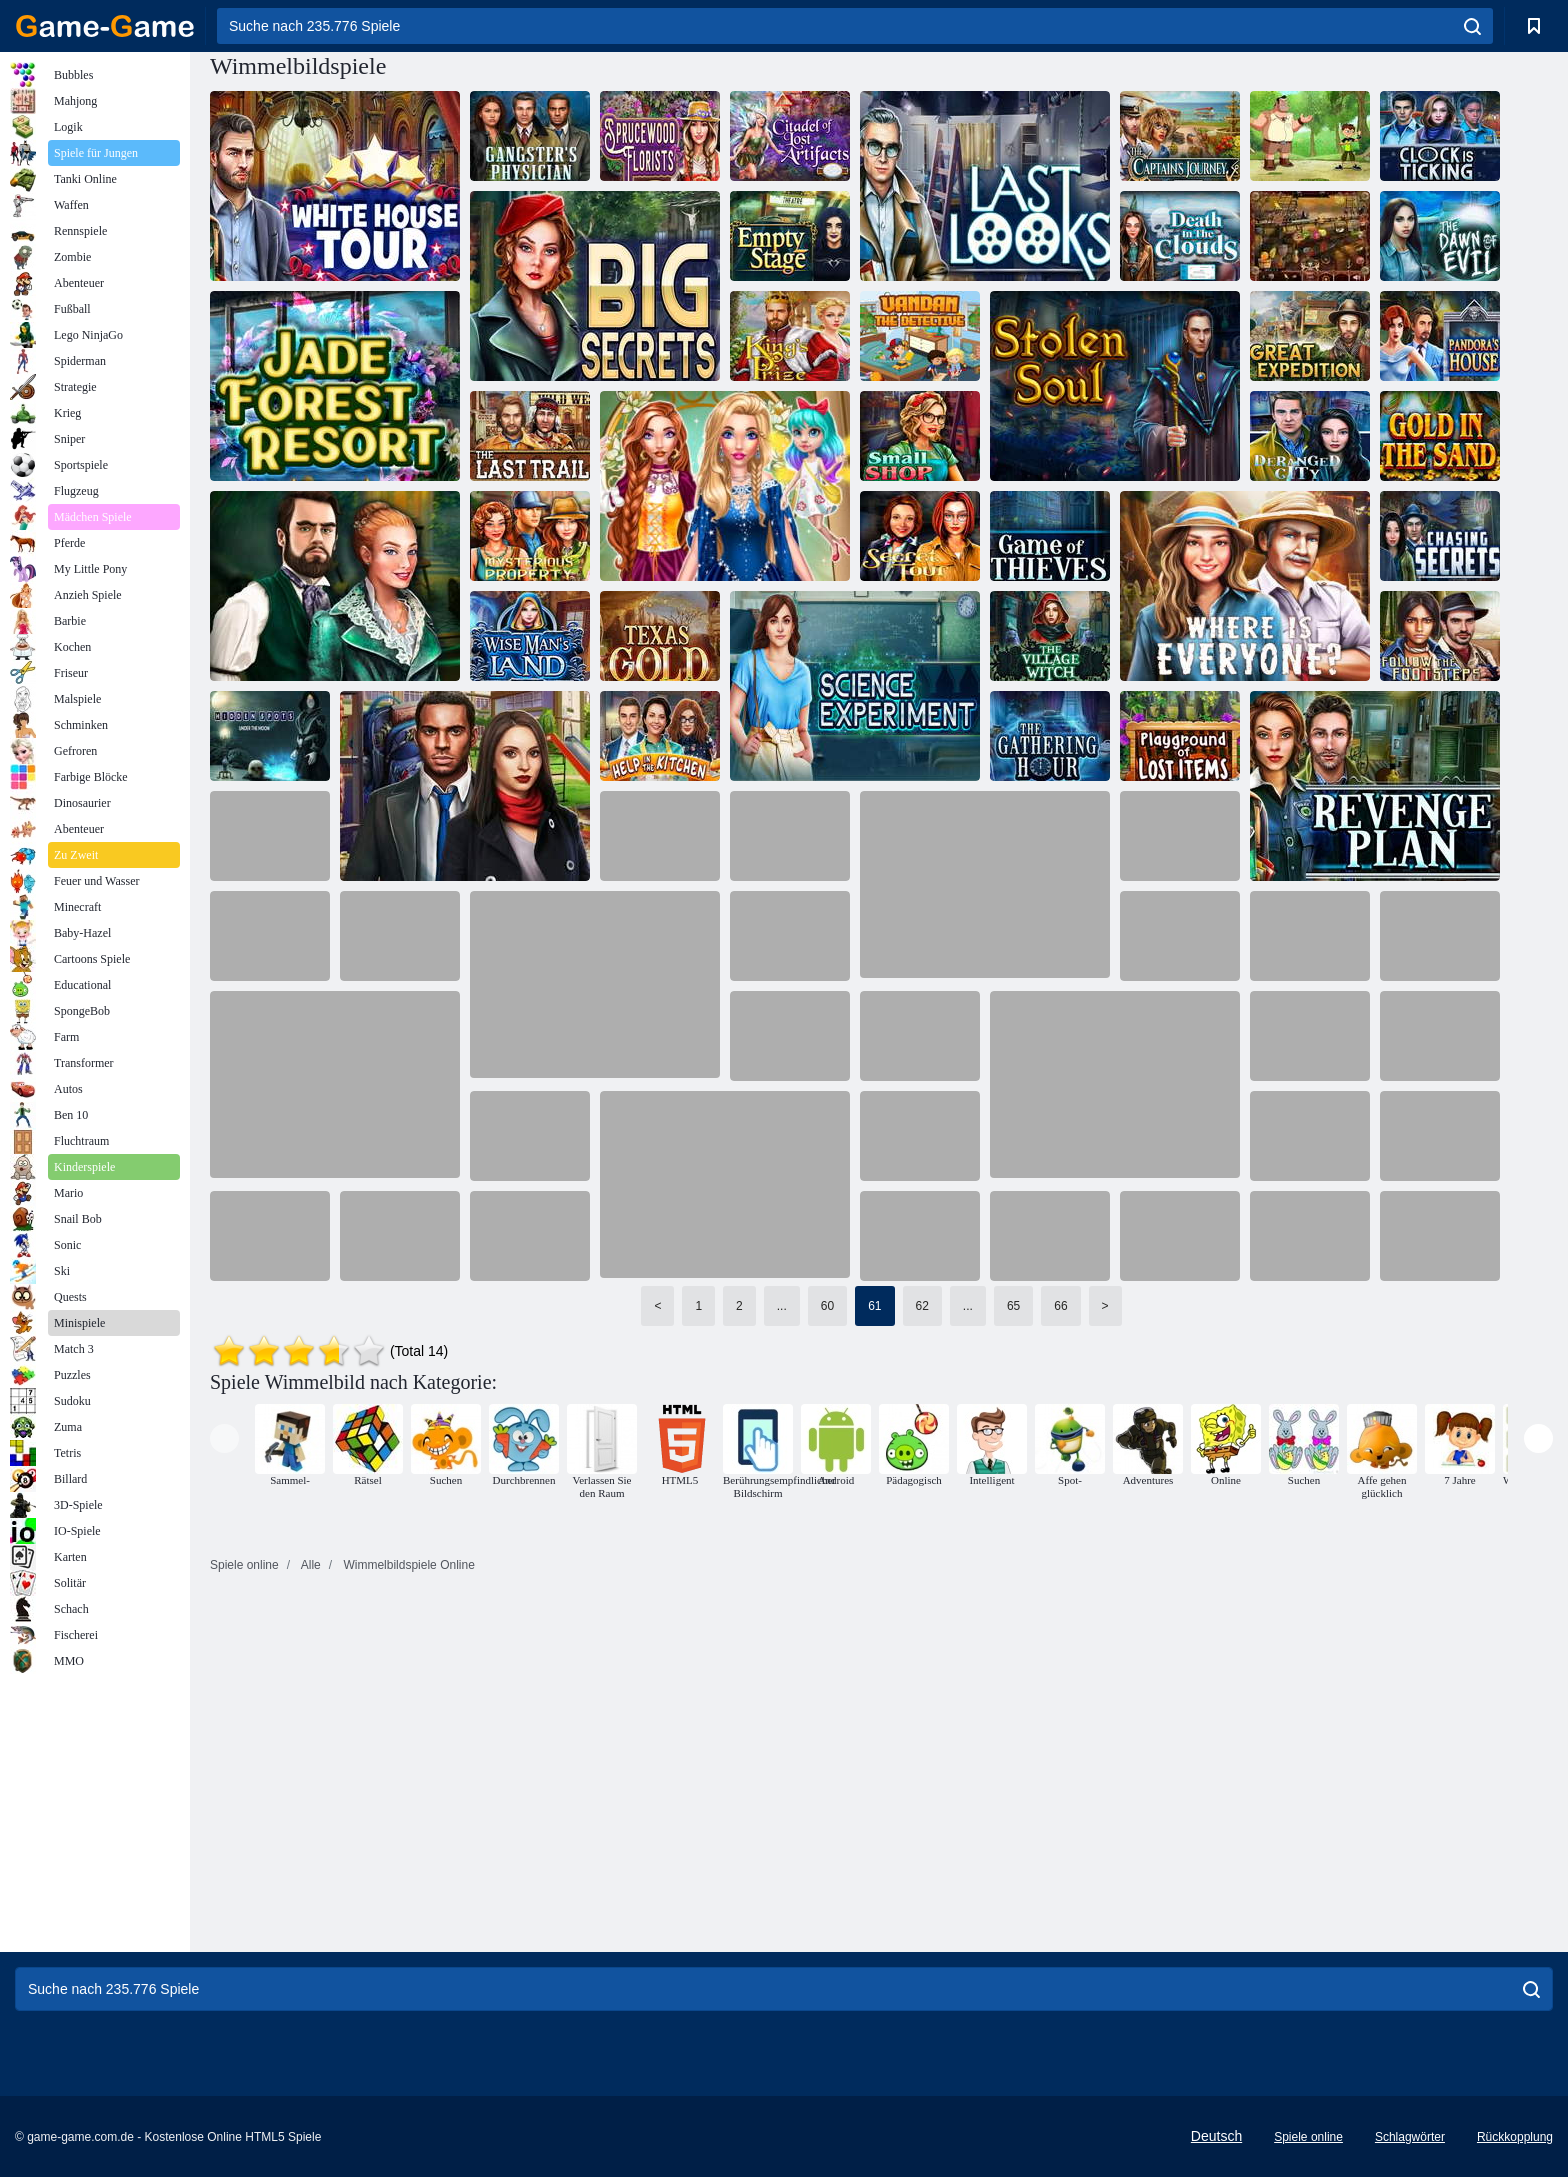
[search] (1472, 26)
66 (1060, 1306)
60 (827, 1306)
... (782, 1306)
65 (1013, 1306)
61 (874, 1306)
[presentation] (224, 1438)
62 (922, 1306)
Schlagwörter (1410, 2137)
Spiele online (1308, 2137)
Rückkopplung (1515, 2137)
